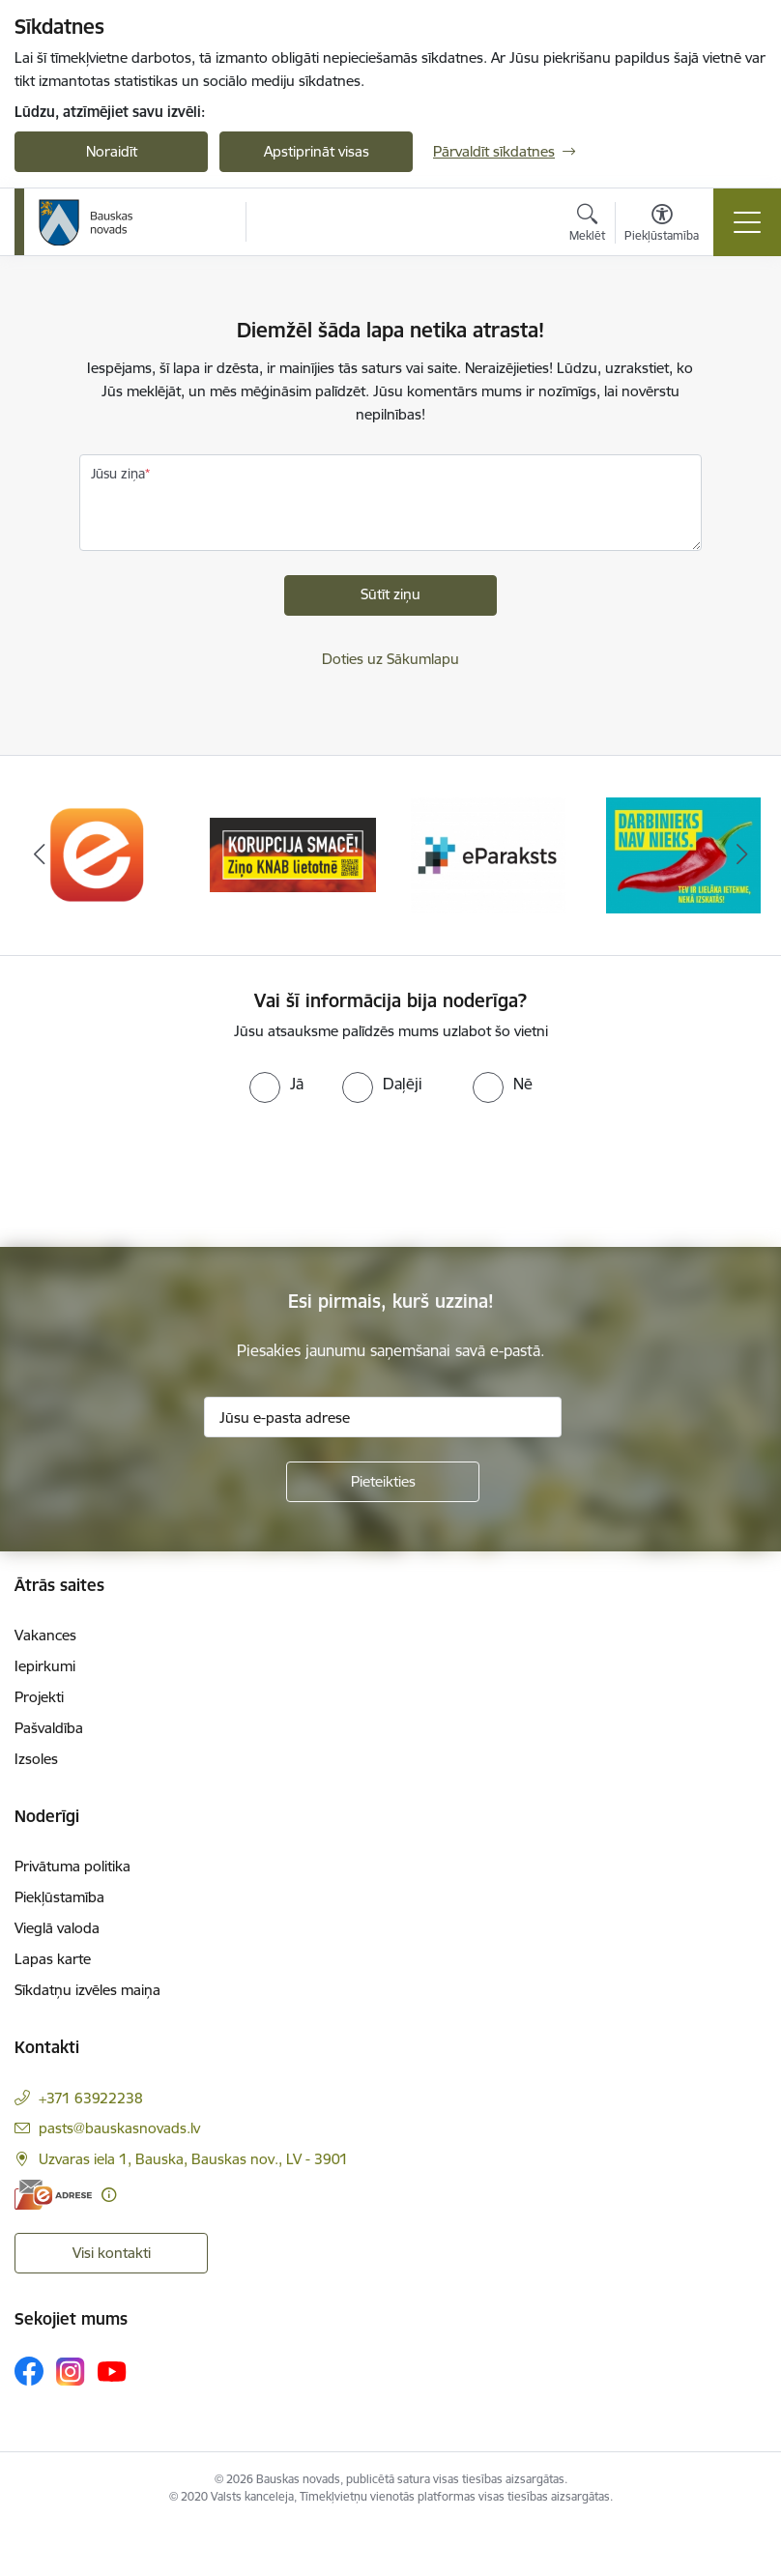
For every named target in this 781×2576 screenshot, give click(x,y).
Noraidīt (111, 151)
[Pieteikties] (382, 1482)
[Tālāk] (742, 855)
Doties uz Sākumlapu (390, 659)
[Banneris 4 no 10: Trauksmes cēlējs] (683, 854)
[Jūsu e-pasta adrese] (383, 1417)
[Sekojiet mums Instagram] (70, 2372)
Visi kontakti (111, 2252)
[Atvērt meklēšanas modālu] (587, 225)
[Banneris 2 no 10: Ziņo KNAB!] (293, 854)
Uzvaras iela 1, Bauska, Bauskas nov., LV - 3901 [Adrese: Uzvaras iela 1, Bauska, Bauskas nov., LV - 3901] (193, 2159)
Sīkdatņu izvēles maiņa (87, 1990)
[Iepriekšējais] (39, 855)
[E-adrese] (53, 2195)
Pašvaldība (48, 1728)
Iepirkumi (44, 1666)
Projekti (39, 1697)
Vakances (45, 1635)
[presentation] (161, 1175)
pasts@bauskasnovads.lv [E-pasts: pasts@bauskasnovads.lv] (119, 2128)
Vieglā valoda (57, 1928)
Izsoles (36, 1759)
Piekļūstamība (59, 1897)
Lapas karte (52, 1959)
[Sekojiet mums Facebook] (28, 2371)
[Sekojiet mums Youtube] (112, 2370)
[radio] (276, 1083)
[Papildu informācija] (108, 2194)
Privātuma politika (72, 1866)
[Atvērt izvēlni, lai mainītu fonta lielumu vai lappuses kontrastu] (662, 225)
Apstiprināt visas (316, 151)
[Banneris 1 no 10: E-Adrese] (97, 854)
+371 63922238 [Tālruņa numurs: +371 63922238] (91, 2098)
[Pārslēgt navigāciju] (747, 222)
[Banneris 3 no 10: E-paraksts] (488, 854)
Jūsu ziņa (118, 473)
